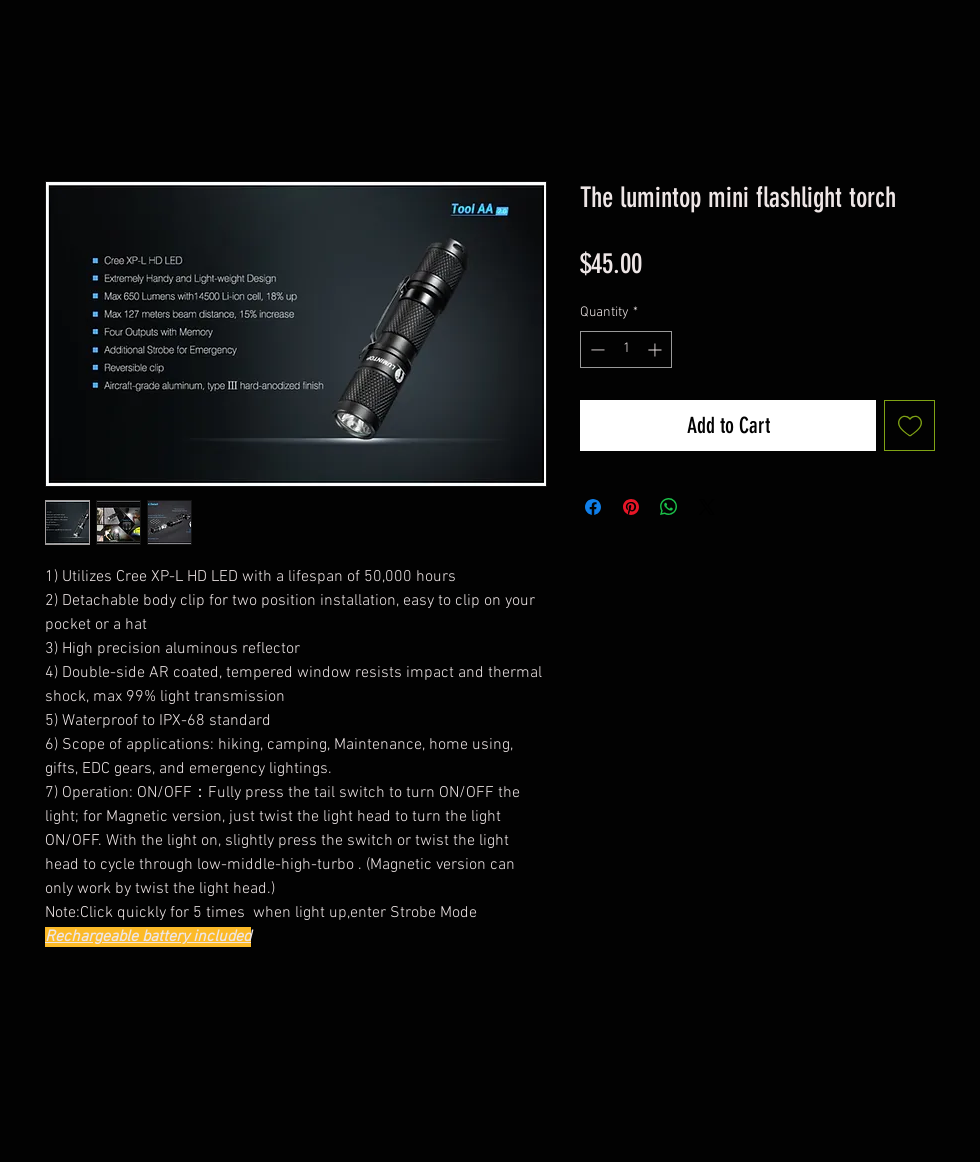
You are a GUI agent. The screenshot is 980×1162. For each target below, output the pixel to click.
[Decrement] (595, 349)
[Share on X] (707, 507)
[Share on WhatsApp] (669, 507)
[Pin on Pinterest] (631, 507)
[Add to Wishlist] (909, 425)
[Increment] (656, 349)
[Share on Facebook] (593, 507)
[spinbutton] (626, 349)
